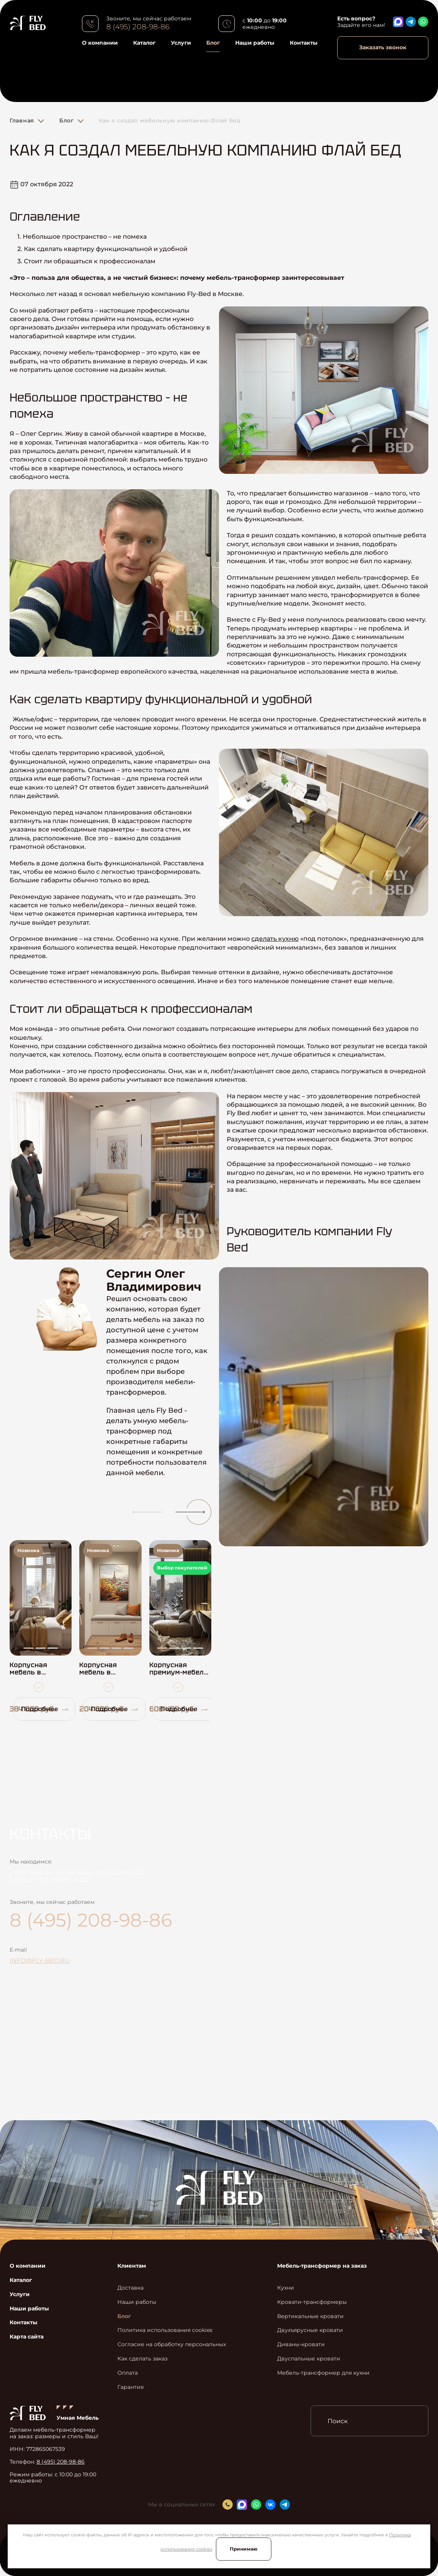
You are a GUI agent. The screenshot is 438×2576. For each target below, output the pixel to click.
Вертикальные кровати (310, 2316)
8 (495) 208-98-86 (137, 27)
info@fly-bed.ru (40, 1960)
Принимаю (243, 2549)
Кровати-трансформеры (312, 2302)
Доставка (130, 2288)
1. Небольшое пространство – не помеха (82, 236)
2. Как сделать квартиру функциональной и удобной (102, 249)
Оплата (127, 2373)
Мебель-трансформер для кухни (323, 2373)
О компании (100, 43)
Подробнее (45, 1709)
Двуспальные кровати (308, 2358)
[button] (144, 1512)
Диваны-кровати (301, 2344)
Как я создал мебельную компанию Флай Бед (170, 120)
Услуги (181, 43)
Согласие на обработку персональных (171, 2344)
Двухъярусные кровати (310, 2330)
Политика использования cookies (164, 2330)
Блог (213, 43)
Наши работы (254, 43)
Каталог (144, 43)
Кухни (285, 2288)
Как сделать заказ (142, 2358)
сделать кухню (275, 938)
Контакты (304, 43)
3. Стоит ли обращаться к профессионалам (86, 261)
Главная (22, 120)
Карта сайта (26, 2336)
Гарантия (130, 2387)
